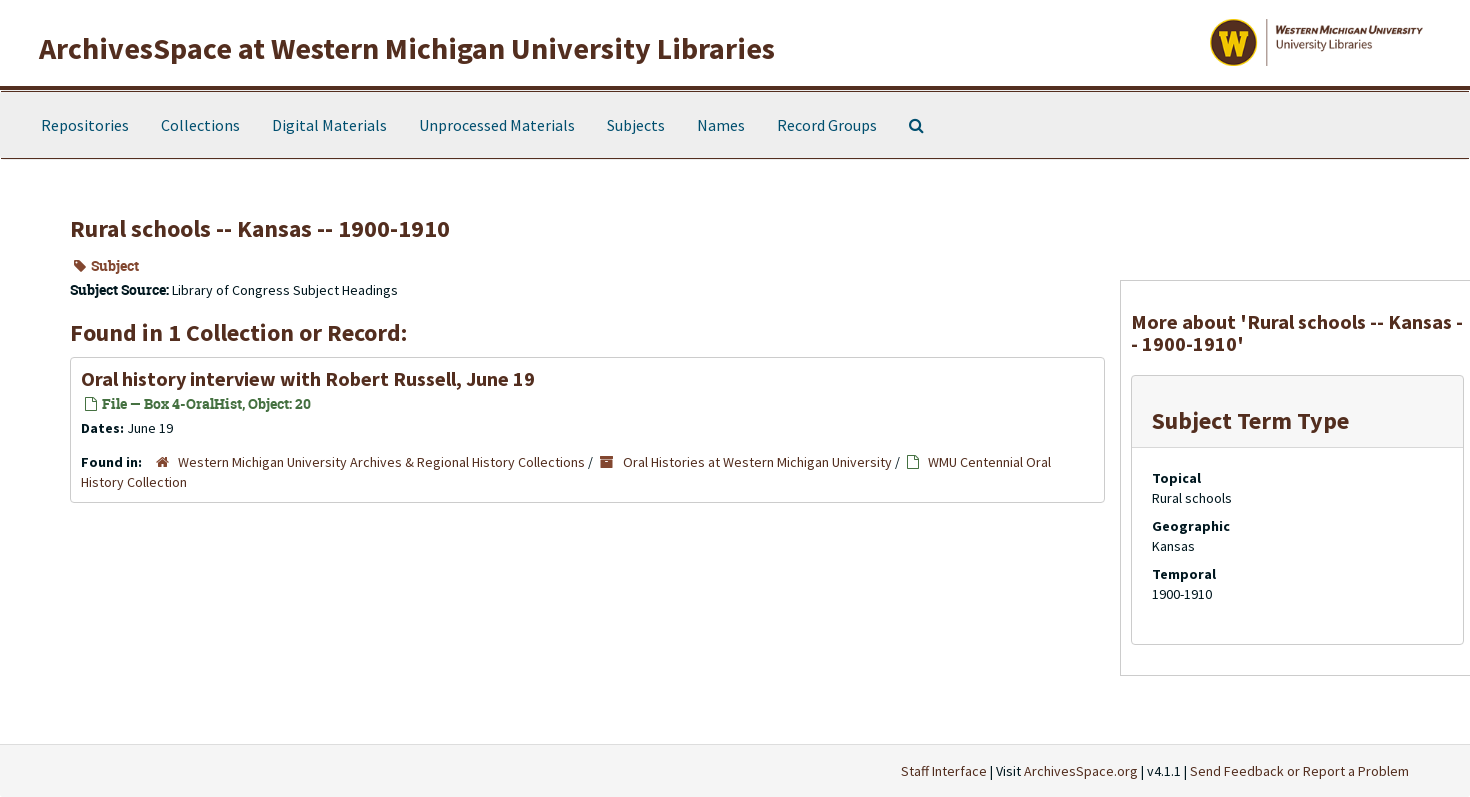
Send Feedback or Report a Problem (1299, 771)
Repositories (85, 125)
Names (721, 125)
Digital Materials (329, 125)
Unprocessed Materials (497, 125)
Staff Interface (944, 771)
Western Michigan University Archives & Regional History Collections (381, 462)
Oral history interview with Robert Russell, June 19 (308, 378)
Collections (200, 125)
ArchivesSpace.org (1081, 771)
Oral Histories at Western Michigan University (757, 462)
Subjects (636, 125)
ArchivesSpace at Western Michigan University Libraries (407, 48)
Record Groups (827, 125)
